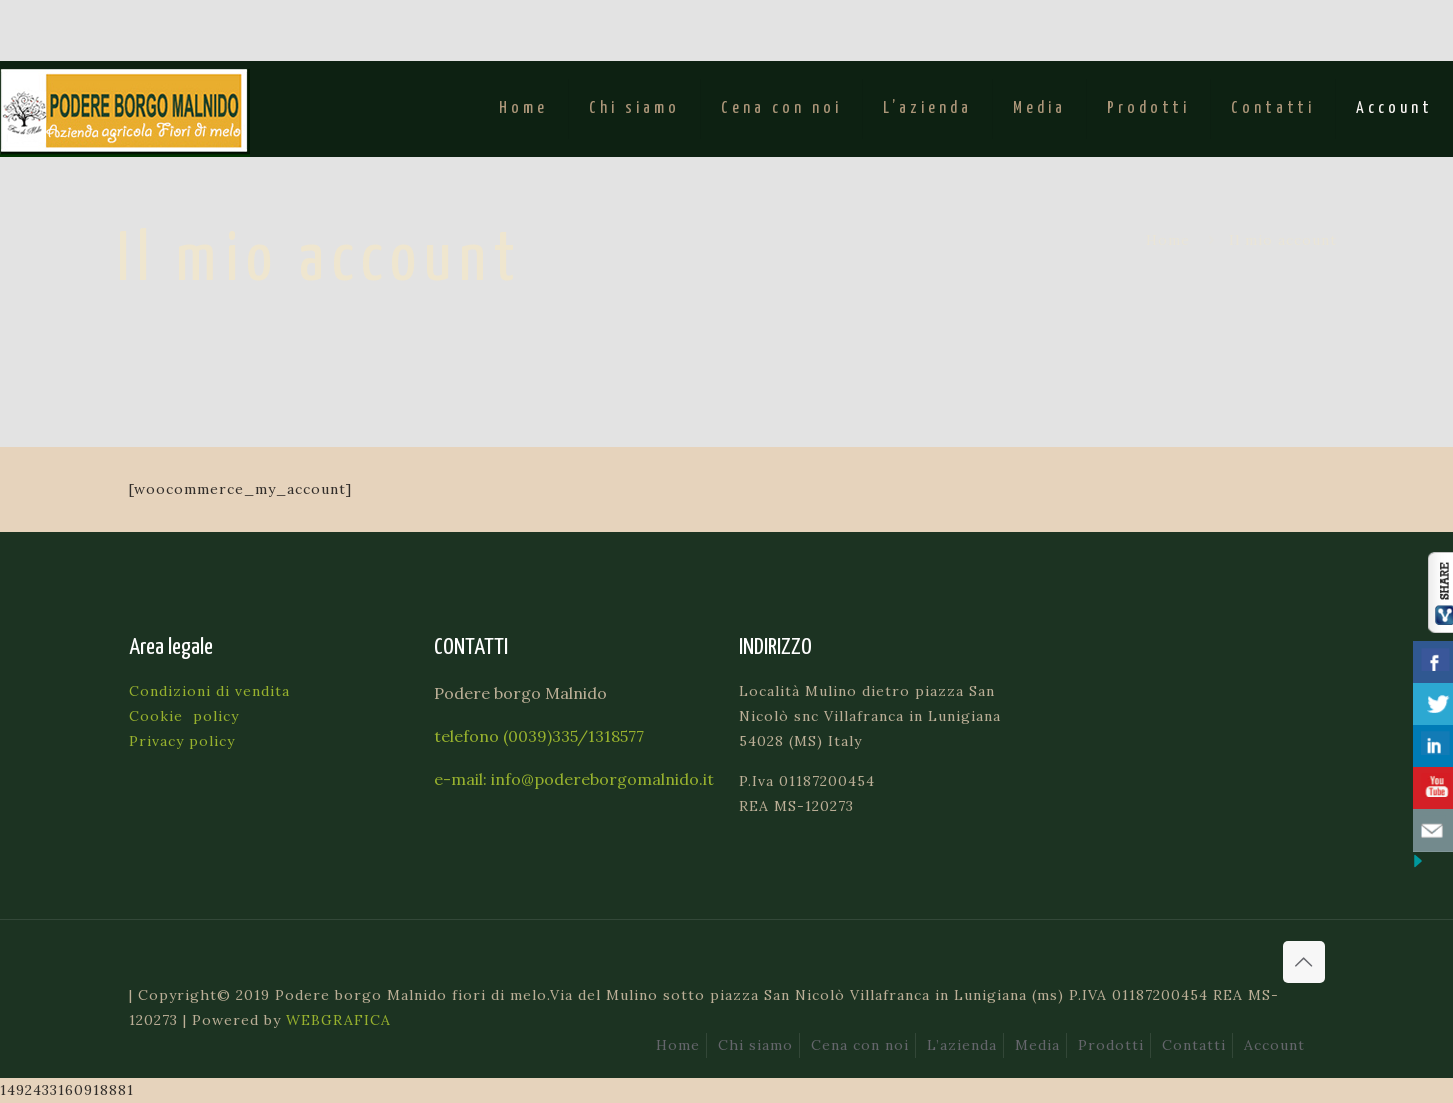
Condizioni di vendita (209, 691)
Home (1168, 240)
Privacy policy (182, 741)
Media (1037, 1045)
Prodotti (1111, 1045)
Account (1274, 1045)
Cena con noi (860, 1045)
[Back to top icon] (1304, 962)
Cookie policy (184, 716)
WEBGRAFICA (338, 1020)
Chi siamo (755, 1045)
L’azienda (962, 1045)
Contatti (1194, 1045)
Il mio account (1283, 240)
